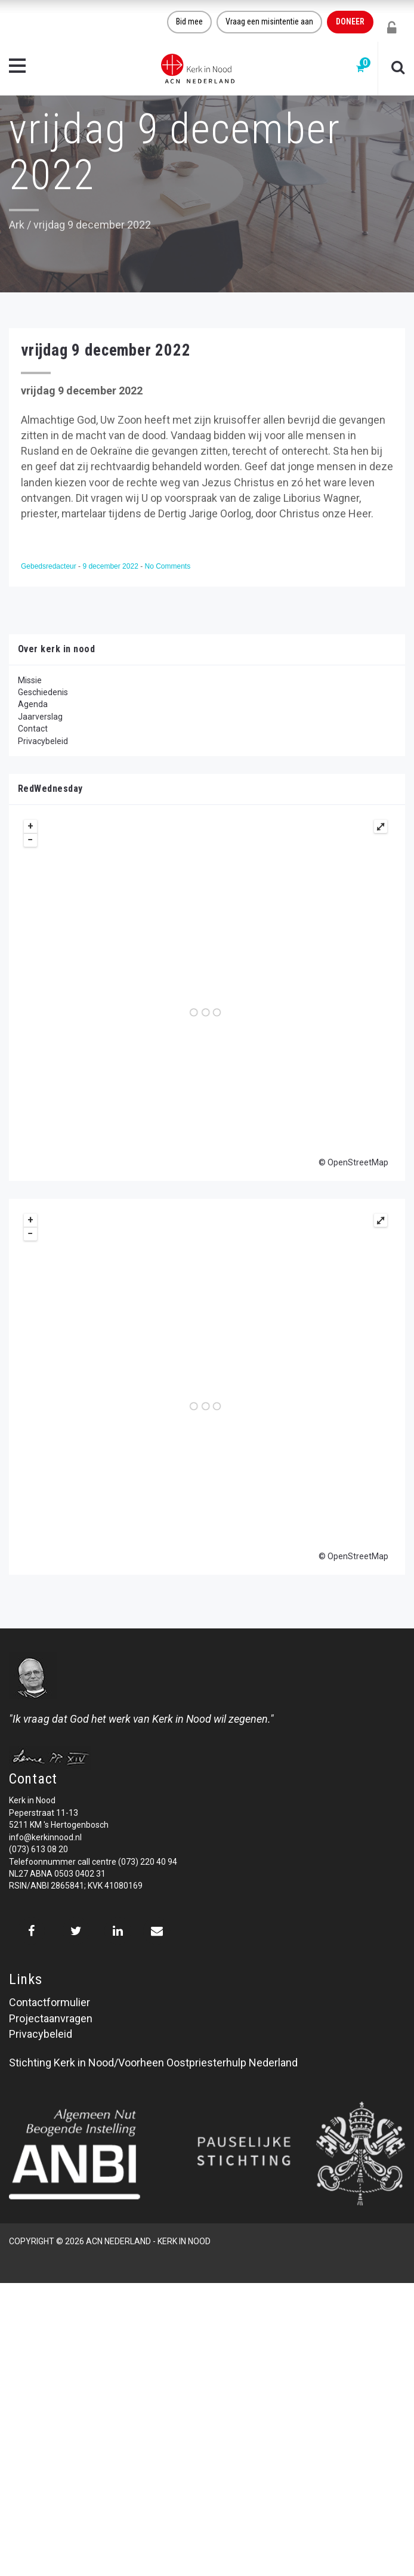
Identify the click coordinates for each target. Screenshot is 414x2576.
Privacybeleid (43, 741)
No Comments (167, 566)
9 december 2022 (111, 566)
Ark (16, 224)
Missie (30, 680)
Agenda (33, 704)
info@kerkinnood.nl (45, 1837)
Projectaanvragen (50, 2018)
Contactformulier (49, 2002)
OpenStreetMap (358, 1162)
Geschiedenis (43, 692)
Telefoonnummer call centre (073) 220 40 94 (93, 1862)
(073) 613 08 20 (38, 1849)
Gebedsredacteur (49, 566)
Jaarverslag (40, 716)
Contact (33, 728)
